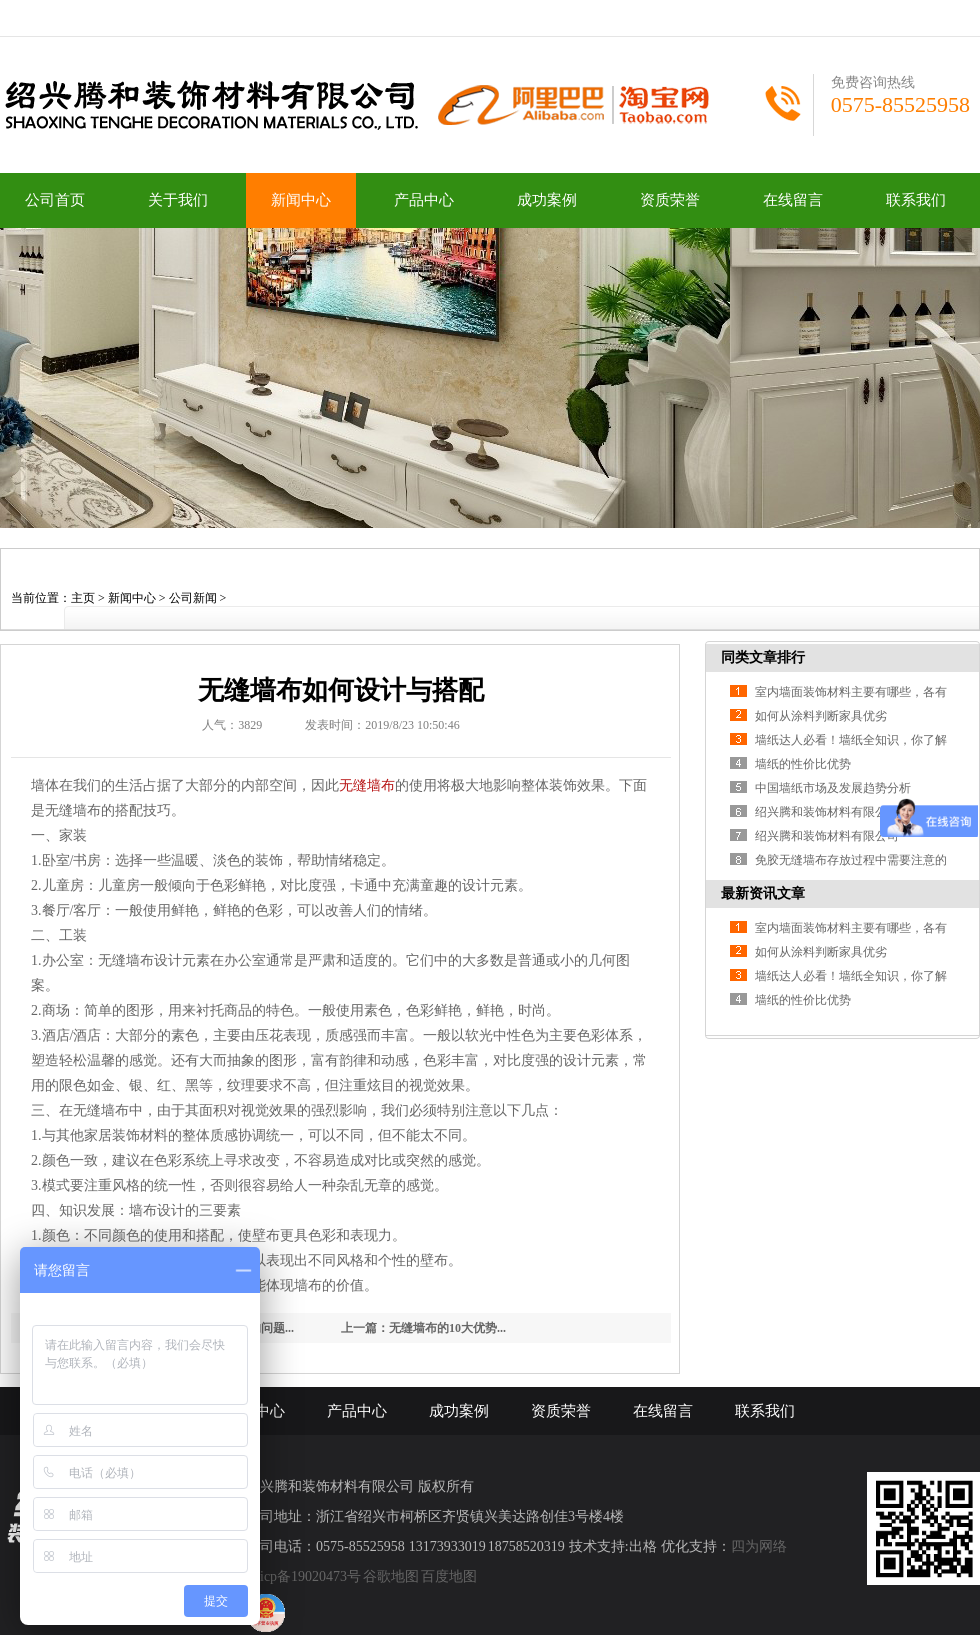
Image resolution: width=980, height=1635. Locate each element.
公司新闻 (193, 598)
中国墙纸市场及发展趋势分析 (833, 788)
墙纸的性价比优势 (803, 764)
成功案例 (547, 200)
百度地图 (449, 1576)
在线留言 (793, 200)
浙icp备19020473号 (303, 1576)
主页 (83, 598)
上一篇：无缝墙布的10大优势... (423, 1328)
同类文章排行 (763, 657)
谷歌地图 (391, 1576)
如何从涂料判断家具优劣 (821, 716)
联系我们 (916, 200)
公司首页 (55, 200)
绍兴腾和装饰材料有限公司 (827, 812)
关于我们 (178, 200)
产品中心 (424, 200)
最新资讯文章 (763, 893)
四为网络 (759, 1546)
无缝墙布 (367, 785)
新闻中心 (301, 200)
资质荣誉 (670, 200)
